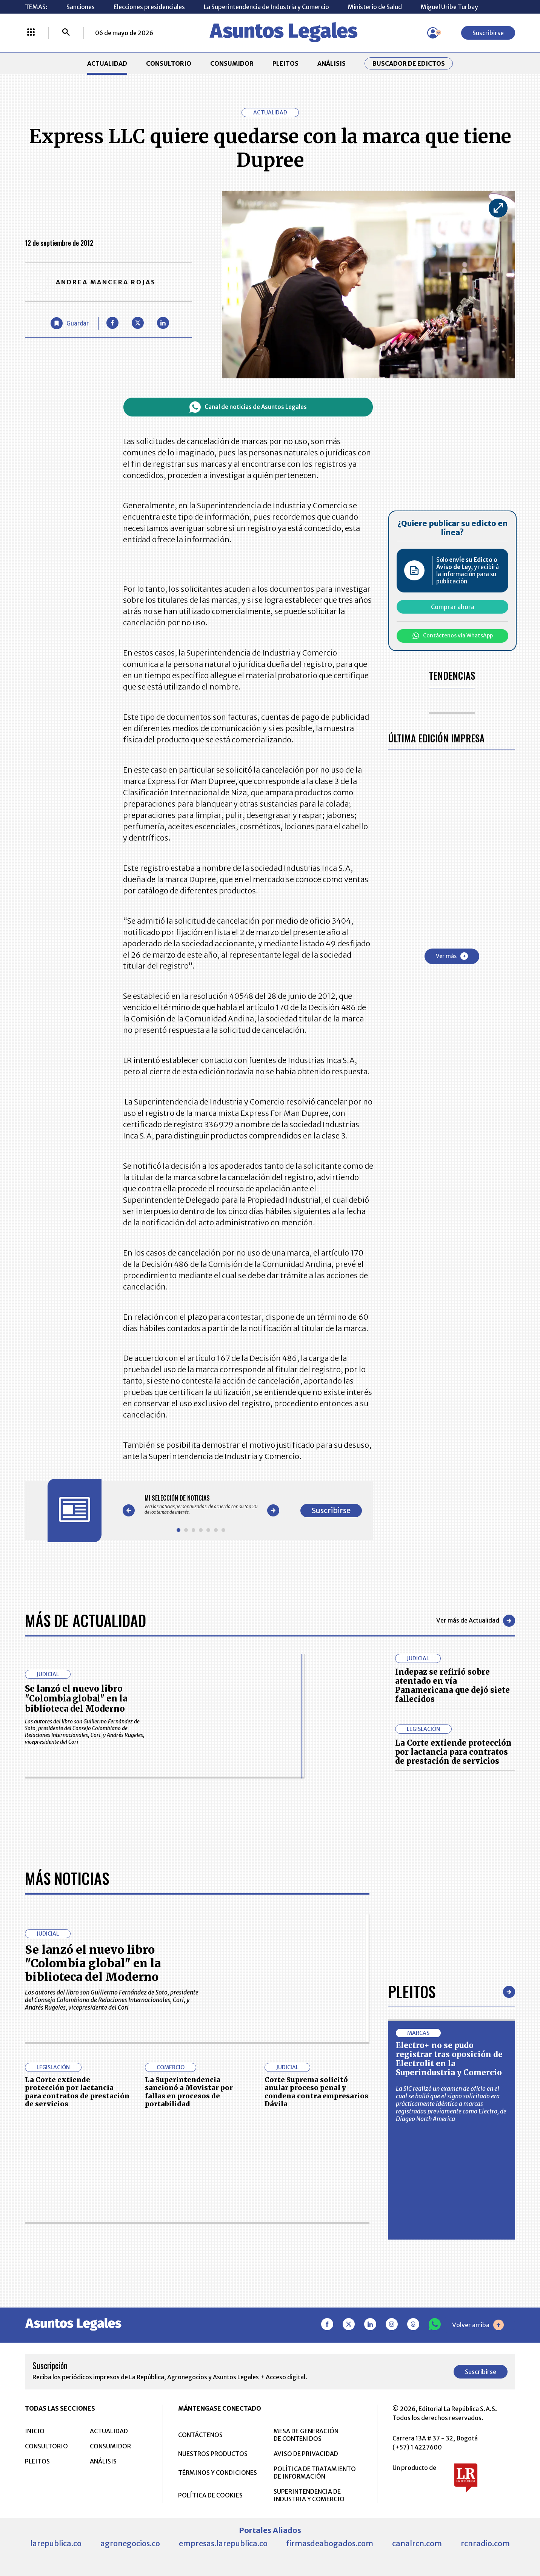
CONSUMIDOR (232, 63)
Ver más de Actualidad (475, 1621)
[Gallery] (201, 1505)
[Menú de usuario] (433, 33)
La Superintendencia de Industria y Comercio (266, 7)
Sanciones (80, 7)
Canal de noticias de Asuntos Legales (248, 407)
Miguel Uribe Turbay (449, 7)
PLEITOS (285, 63)
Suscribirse (488, 33)
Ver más (452, 956)
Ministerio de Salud (375, 7)
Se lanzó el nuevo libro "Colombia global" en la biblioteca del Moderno (76, 1698)
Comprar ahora (452, 607)
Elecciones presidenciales (149, 7)
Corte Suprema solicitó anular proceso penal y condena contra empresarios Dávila (316, 2329)
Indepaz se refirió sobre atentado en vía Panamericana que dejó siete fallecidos (452, 1685)
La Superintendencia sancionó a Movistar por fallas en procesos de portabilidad (189, 2329)
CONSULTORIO (168, 63)
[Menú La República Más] (31, 33)
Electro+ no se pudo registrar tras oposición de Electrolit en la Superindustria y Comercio (449, 2296)
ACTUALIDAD (107, 63)
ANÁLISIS (331, 63)
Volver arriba (478, 2562)
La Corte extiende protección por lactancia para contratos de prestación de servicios (453, 1752)
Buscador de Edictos (408, 63)
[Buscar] (66, 33)
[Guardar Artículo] (69, 323)
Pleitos (411, 2229)
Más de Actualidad (85, 1620)
